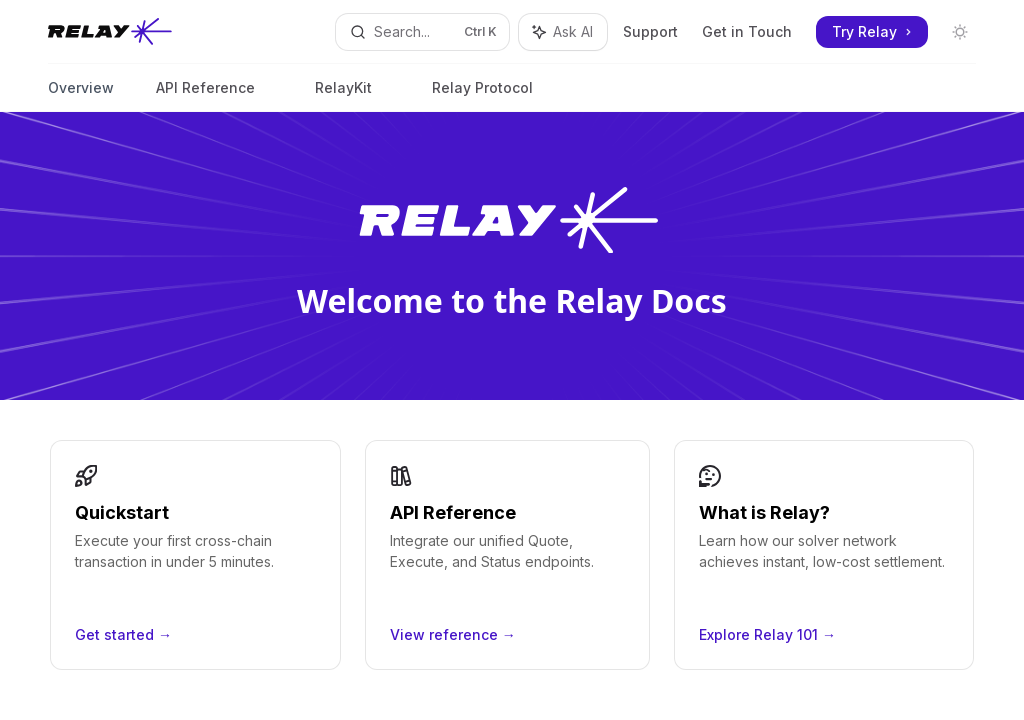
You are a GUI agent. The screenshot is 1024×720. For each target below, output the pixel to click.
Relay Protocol (482, 95)
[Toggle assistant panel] (563, 32)
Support (650, 31)
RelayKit (343, 95)
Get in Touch (747, 31)
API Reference (205, 95)
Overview (81, 95)
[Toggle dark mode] (960, 32)
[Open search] (423, 32)
